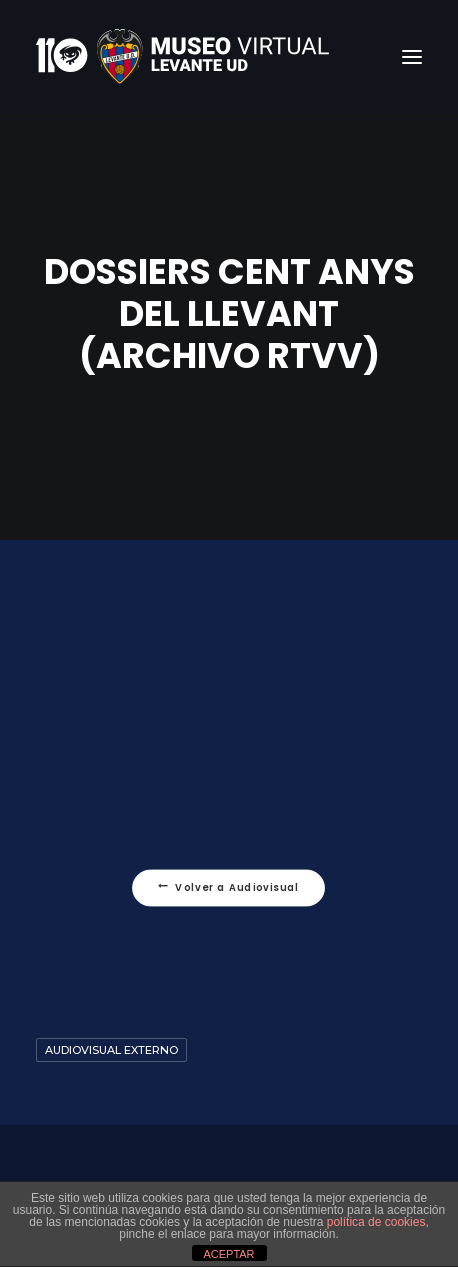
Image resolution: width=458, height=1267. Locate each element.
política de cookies (376, 1222)
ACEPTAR (228, 1254)
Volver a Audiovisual (229, 888)
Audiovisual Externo (111, 1050)
